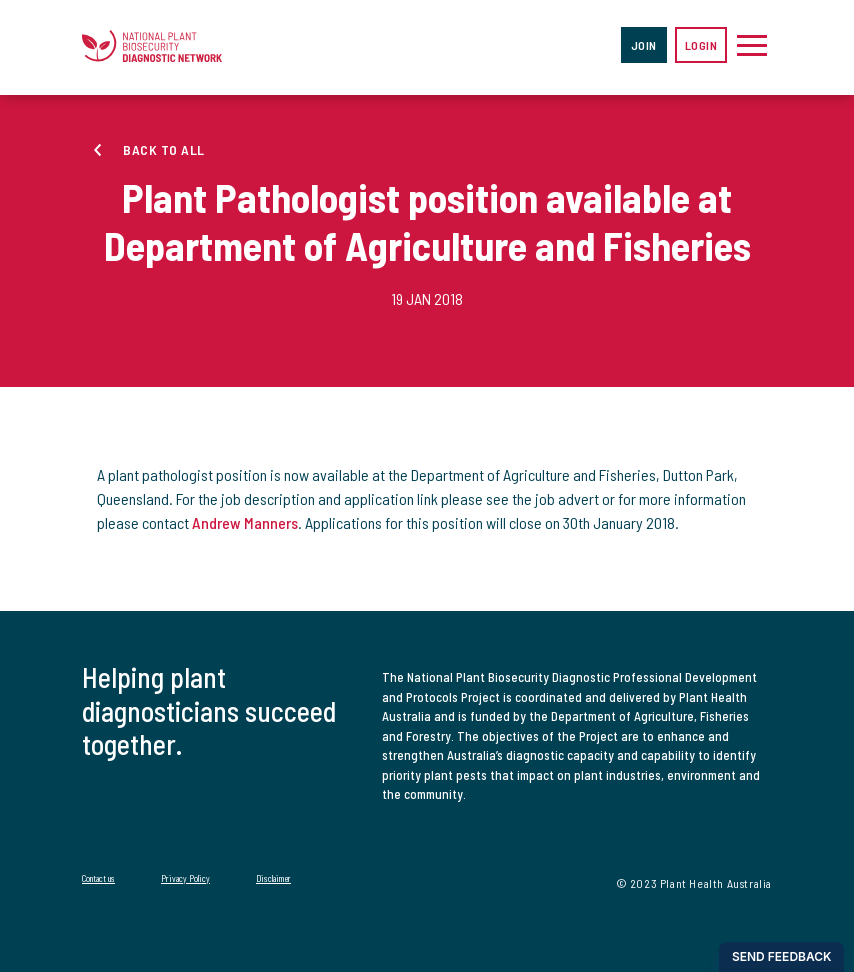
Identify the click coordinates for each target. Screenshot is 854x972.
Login (701, 45)
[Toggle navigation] (752, 45)
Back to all (164, 149)
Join (644, 45)
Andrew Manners (245, 522)
